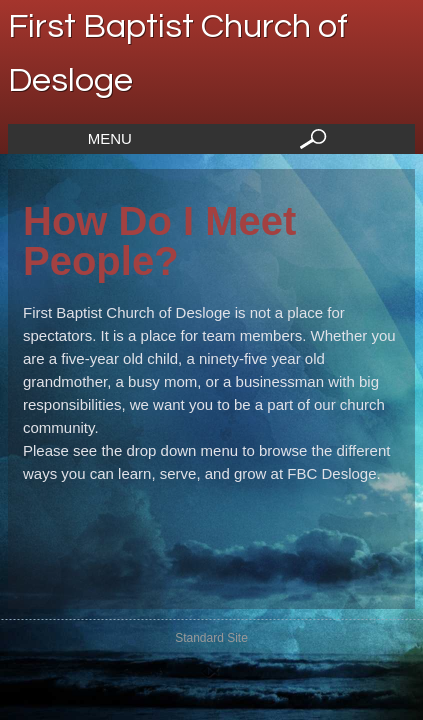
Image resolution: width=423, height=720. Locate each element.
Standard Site (211, 638)
